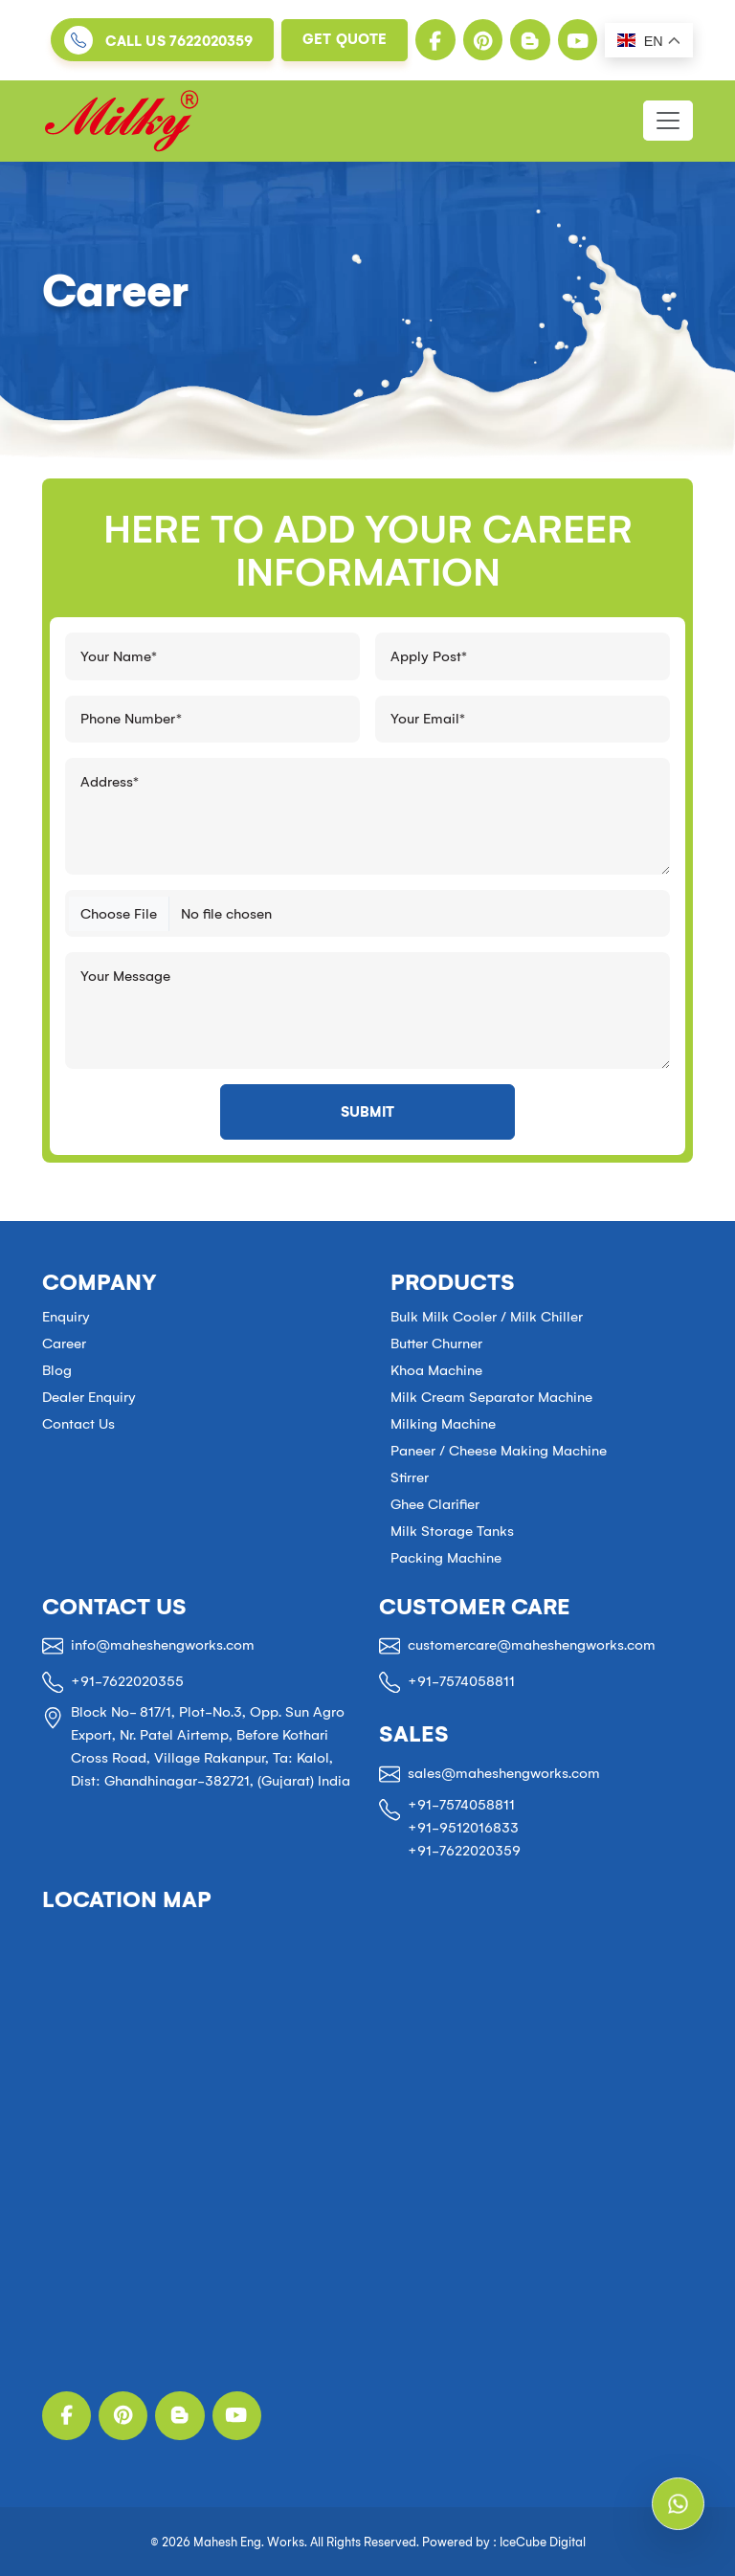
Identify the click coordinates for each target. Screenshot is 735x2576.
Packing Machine (445, 1557)
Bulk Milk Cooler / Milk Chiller (486, 1316)
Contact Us (78, 1423)
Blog (57, 1370)
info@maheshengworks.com (163, 1645)
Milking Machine (443, 1423)
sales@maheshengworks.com (504, 1773)
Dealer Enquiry (89, 1397)
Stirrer (409, 1477)
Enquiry (66, 1316)
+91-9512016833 (463, 1827)
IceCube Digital (543, 2542)
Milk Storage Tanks (452, 1531)
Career (64, 1343)
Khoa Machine (436, 1370)
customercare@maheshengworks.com (532, 1645)
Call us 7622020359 (179, 41)
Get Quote (344, 39)
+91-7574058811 (461, 1681)
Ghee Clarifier (434, 1504)
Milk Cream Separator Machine (491, 1397)
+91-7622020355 (127, 1681)
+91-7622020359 (464, 1850)
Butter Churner (436, 1343)
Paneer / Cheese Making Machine (498, 1450)
